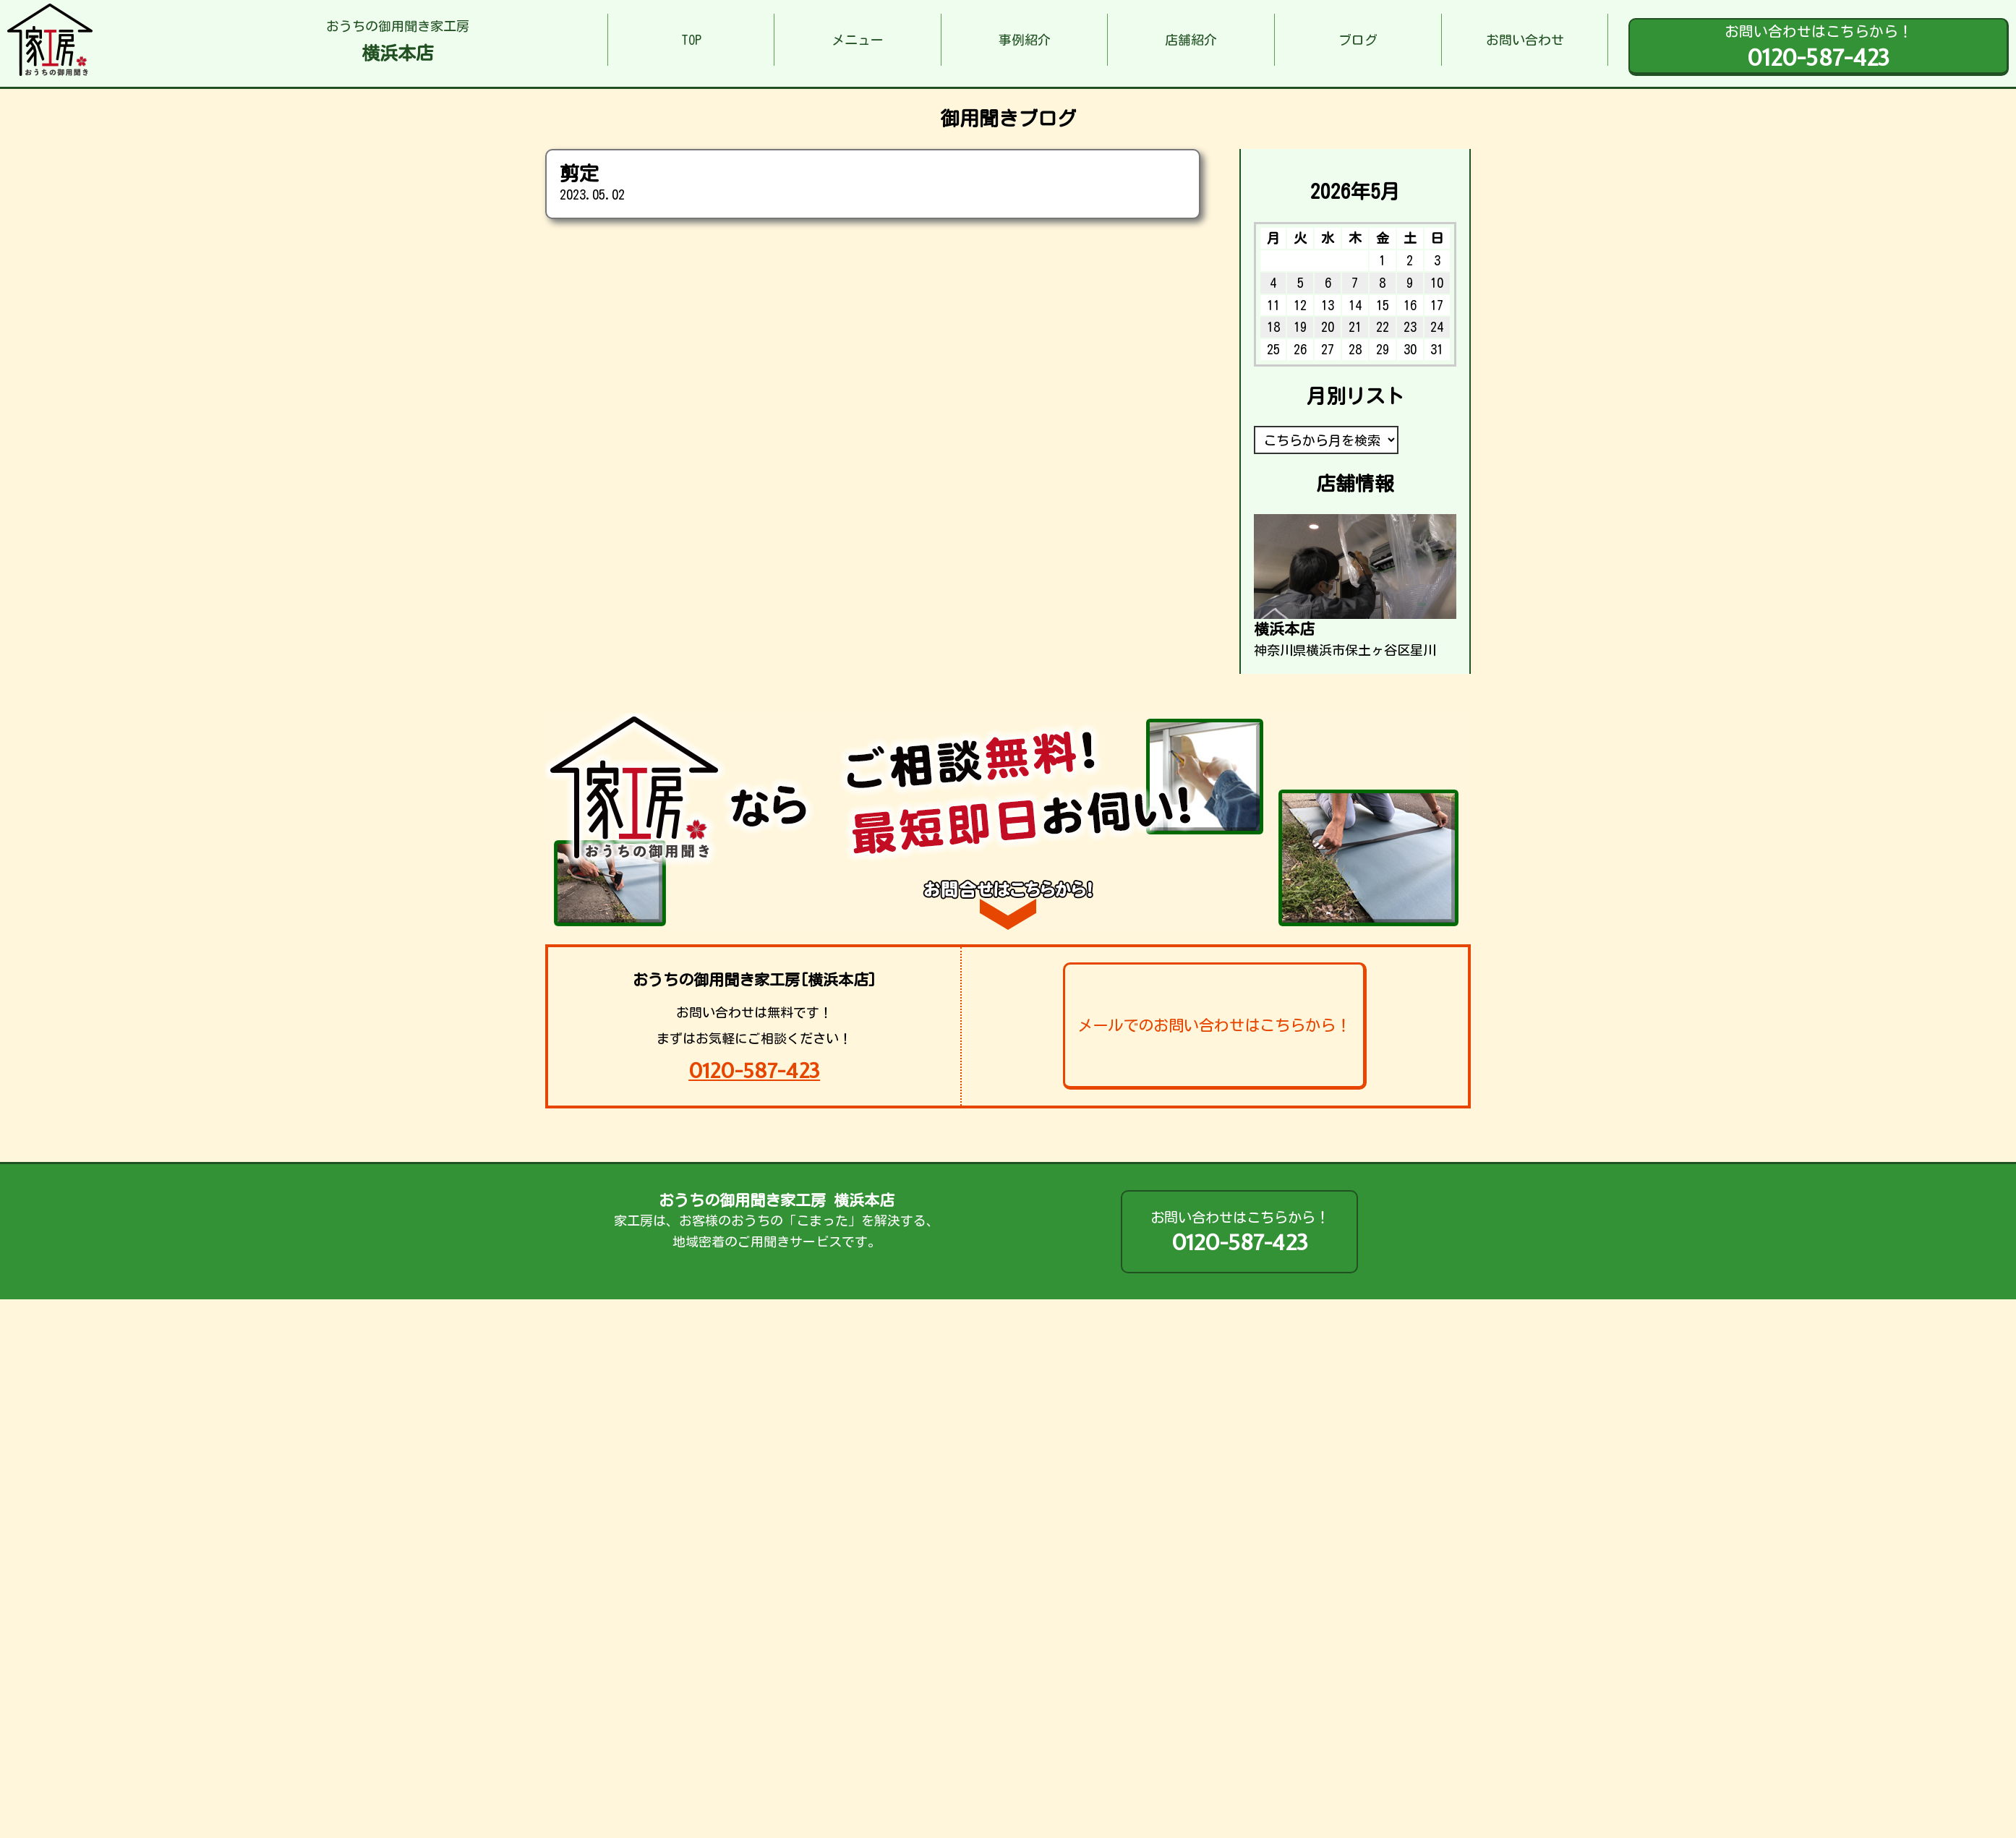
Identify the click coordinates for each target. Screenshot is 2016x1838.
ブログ (1358, 39)
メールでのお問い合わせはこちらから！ (1214, 1025)
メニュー (858, 39)
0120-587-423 (754, 1070)
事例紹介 (1025, 39)
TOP (691, 39)
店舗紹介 (1191, 39)
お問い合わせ (1525, 39)
